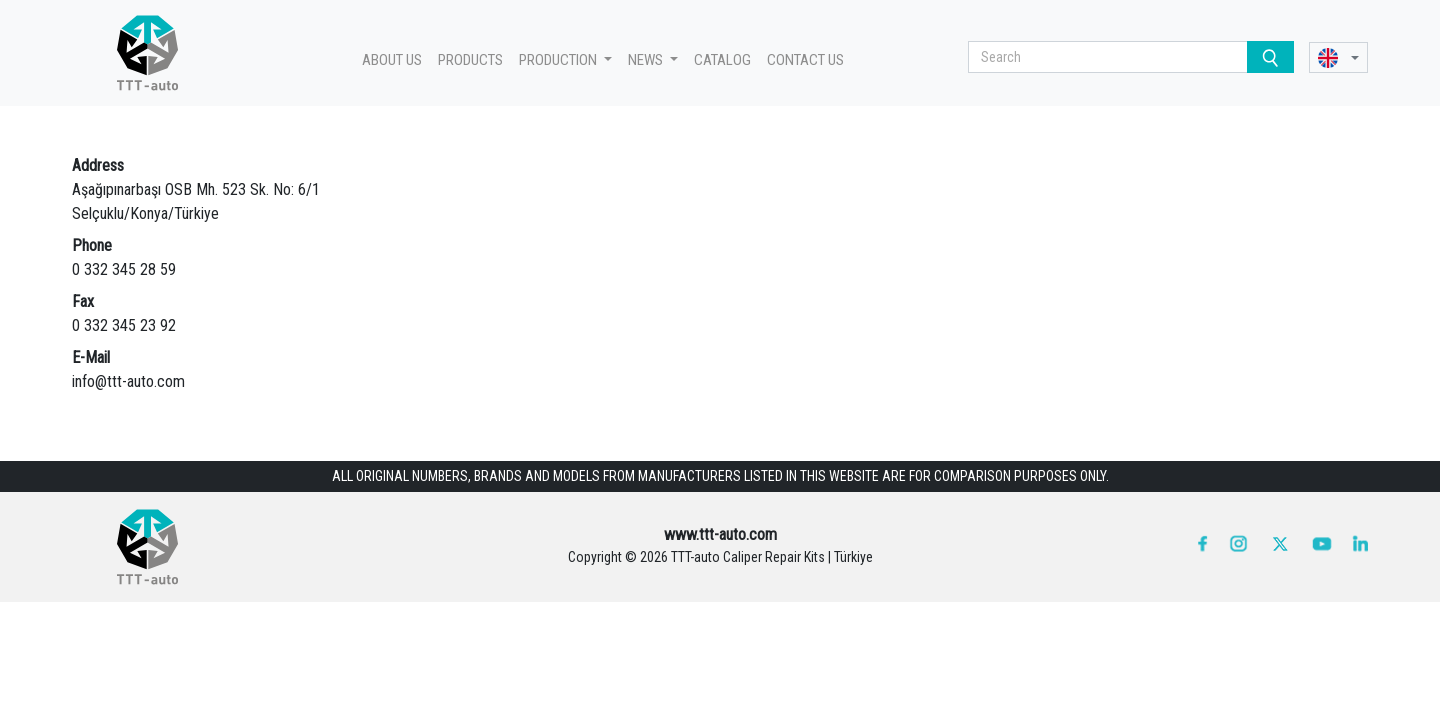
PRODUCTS (470, 60)
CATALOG (722, 60)
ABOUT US (392, 60)
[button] (1338, 57)
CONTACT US (805, 60)
